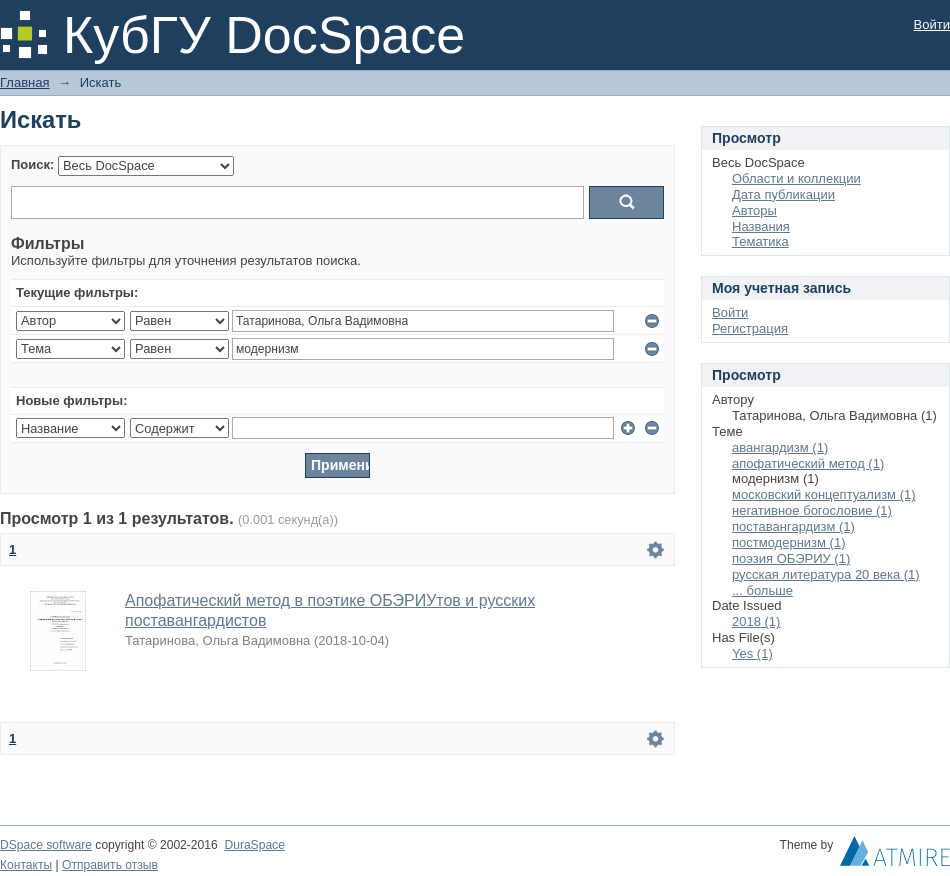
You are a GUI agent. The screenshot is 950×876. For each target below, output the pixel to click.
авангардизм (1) (780, 447)
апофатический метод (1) (808, 463)
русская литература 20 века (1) (826, 574)
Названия (761, 226)
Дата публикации (783, 194)
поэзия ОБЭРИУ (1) (791, 558)
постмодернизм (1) (789, 542)
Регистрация (750, 328)
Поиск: (32, 164)
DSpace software (46, 845)
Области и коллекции (796, 178)
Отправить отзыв (110, 865)
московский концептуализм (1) (824, 494)
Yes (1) (752, 653)
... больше (762, 590)
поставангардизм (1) (793, 526)
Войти (932, 24)
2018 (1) (756, 621)
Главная (24, 82)
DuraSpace (254, 845)
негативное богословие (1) (812, 510)
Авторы (754, 210)
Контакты (26, 865)
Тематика (760, 241)
